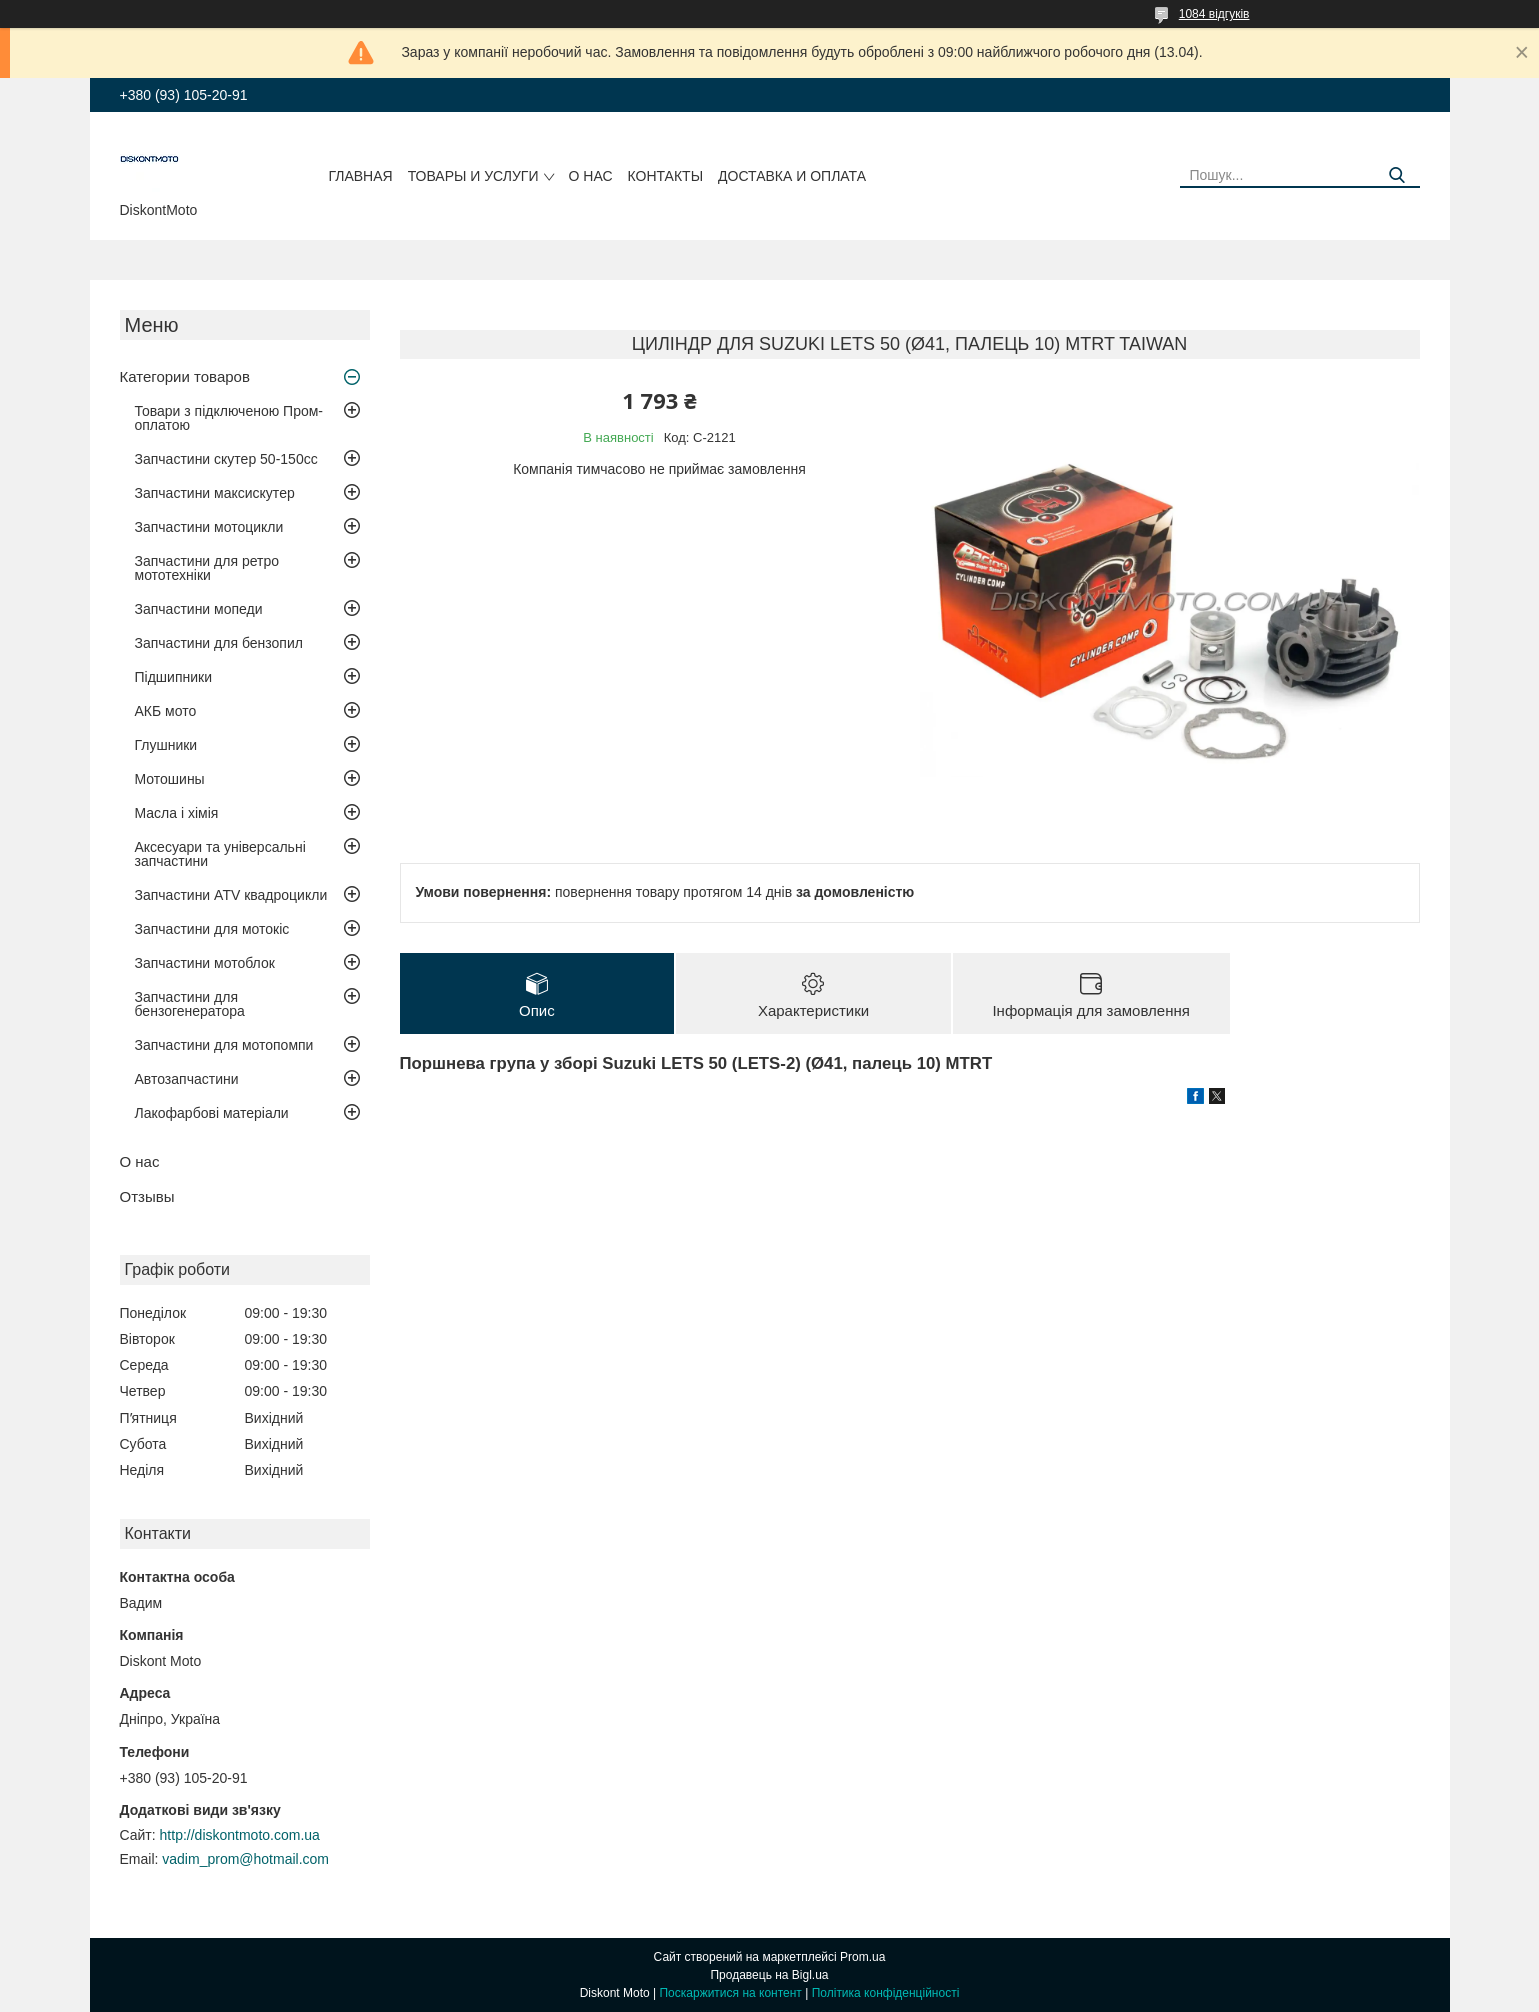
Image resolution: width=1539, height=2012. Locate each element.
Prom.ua (862, 1957)
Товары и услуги (473, 176)
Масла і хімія (177, 813)
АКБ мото (166, 711)
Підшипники (173, 677)
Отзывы (147, 1196)
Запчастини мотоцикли (209, 527)
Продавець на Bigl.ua (769, 1975)
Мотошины (170, 779)
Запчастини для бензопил (219, 643)
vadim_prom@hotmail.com (245, 1859)
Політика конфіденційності (886, 1993)
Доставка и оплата (792, 176)
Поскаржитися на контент (730, 1993)
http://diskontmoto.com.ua (240, 1835)
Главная (360, 176)
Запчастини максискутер (215, 493)
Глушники (166, 745)
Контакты (666, 176)
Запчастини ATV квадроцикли (231, 895)
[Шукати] (1397, 175)
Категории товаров (185, 376)
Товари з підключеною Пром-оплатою (229, 418)
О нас (591, 176)
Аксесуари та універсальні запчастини (220, 854)
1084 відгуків (1214, 14)
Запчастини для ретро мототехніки (207, 568)
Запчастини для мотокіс (212, 929)
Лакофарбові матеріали (212, 1113)
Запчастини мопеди (199, 609)
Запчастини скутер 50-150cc (226, 459)
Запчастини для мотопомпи (224, 1045)
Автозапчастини (187, 1079)
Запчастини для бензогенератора (190, 1004)
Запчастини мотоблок (205, 963)
